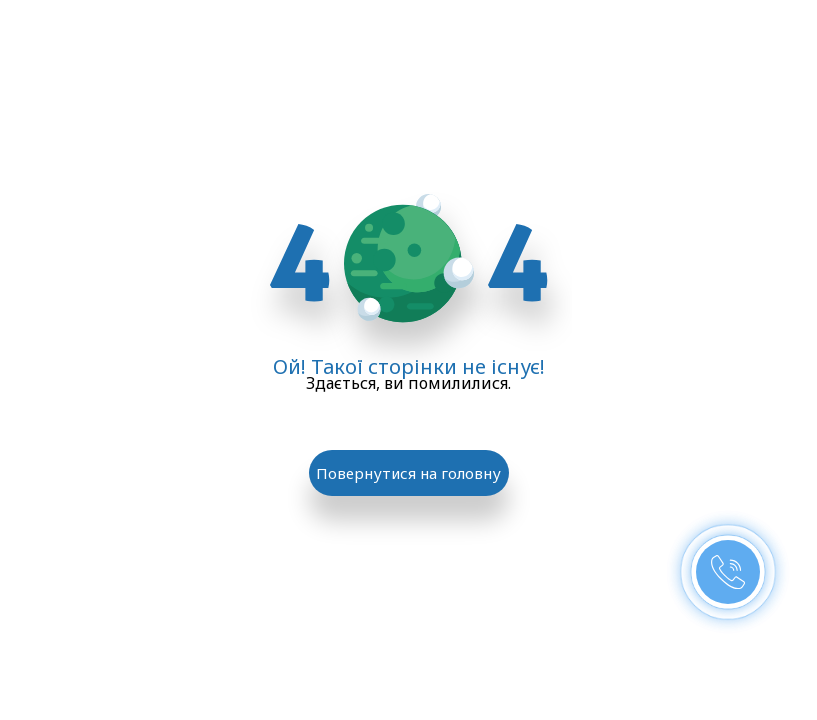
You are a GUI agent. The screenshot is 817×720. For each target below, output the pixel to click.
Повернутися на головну (408, 473)
